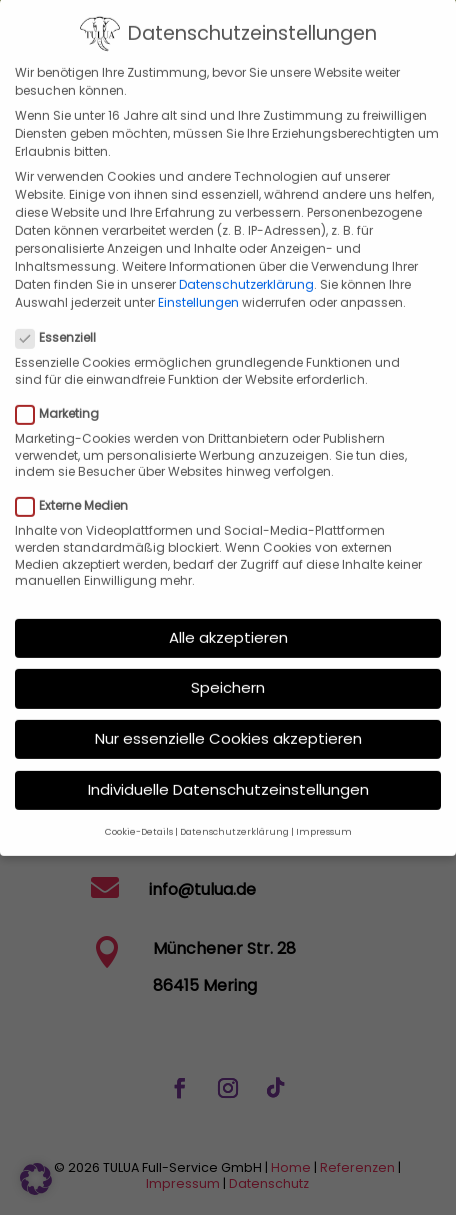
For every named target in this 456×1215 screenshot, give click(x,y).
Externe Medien (80, 482)
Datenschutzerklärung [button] (234, 808)
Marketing (65, 390)
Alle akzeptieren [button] (228, 613)
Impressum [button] (324, 808)
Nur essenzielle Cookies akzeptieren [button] (228, 714)
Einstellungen (198, 279)
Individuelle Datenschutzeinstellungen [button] (228, 765)
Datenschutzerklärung (246, 261)
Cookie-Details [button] (139, 808)
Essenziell (64, 315)
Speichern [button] (228, 664)
